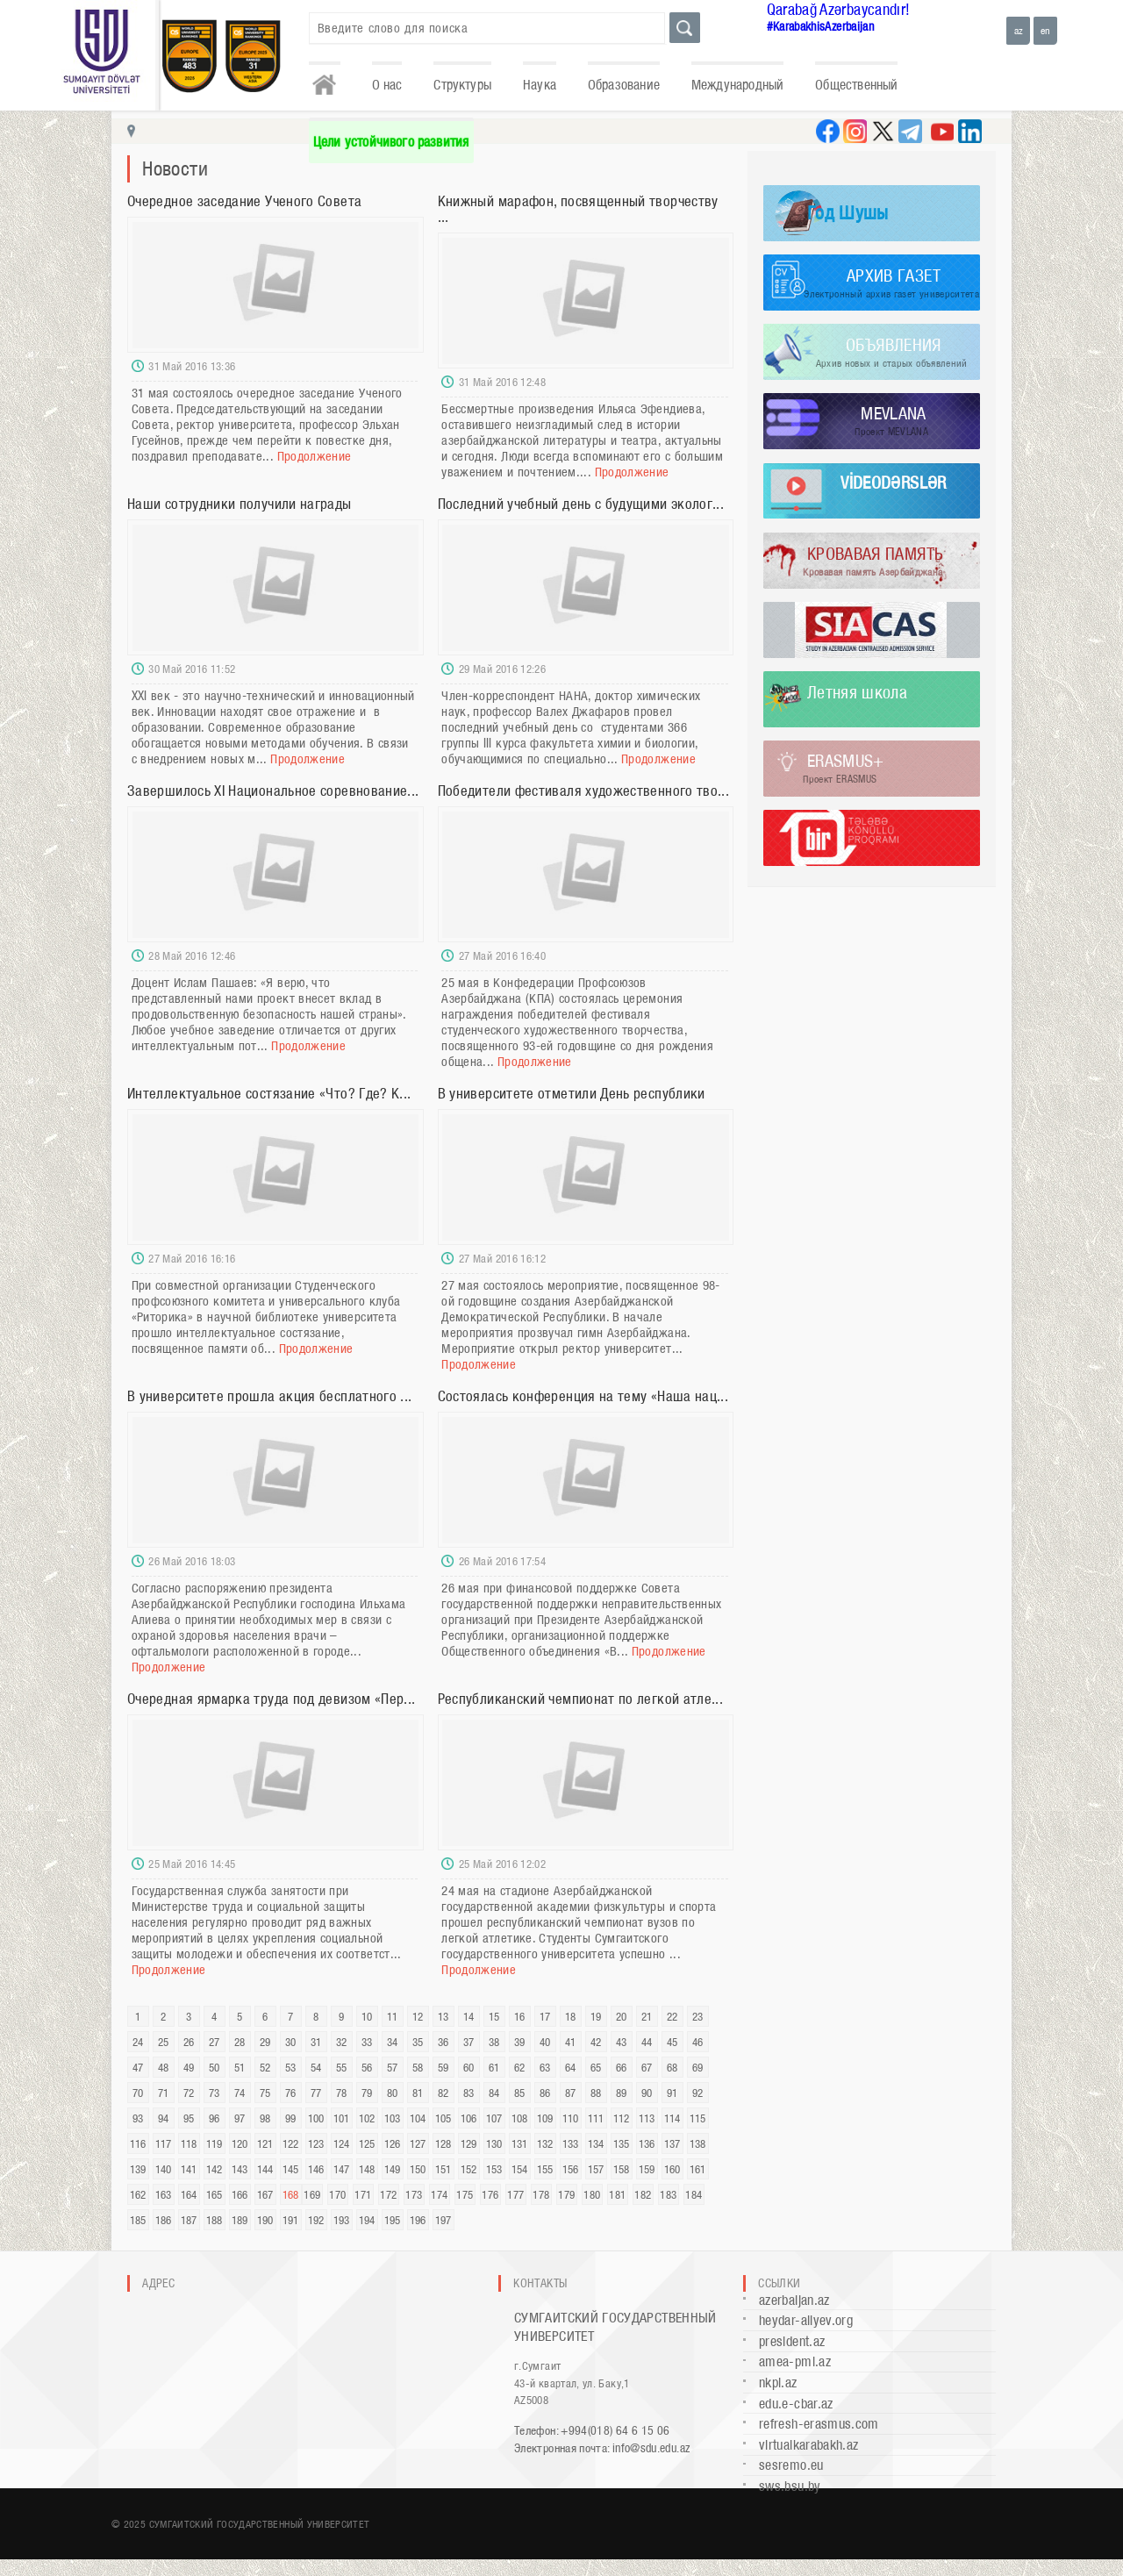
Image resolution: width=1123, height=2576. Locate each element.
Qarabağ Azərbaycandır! (839, 9)
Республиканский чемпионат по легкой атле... (580, 1698)
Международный (737, 84)
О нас (387, 84)
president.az (792, 2341)
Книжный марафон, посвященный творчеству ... (578, 208)
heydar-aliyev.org (806, 2320)
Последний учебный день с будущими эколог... (581, 503)
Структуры (462, 84)
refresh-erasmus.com (819, 2423)
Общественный (856, 84)
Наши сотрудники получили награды (239, 503)
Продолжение (314, 456)
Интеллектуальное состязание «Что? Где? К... (269, 1093)
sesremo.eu (791, 2465)
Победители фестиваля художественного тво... (583, 790)
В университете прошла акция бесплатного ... (269, 1396)
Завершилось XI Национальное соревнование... (272, 790)
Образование (624, 84)
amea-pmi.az (795, 2361)
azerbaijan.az (794, 2300)
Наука (539, 84)
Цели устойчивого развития (391, 141)
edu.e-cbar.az (796, 2403)
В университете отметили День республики (571, 1093)
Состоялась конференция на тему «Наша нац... (583, 1396)
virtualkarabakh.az (808, 2444)
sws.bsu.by (790, 2486)
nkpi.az (778, 2382)
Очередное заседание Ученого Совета (244, 201)
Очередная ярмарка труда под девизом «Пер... (271, 1698)
